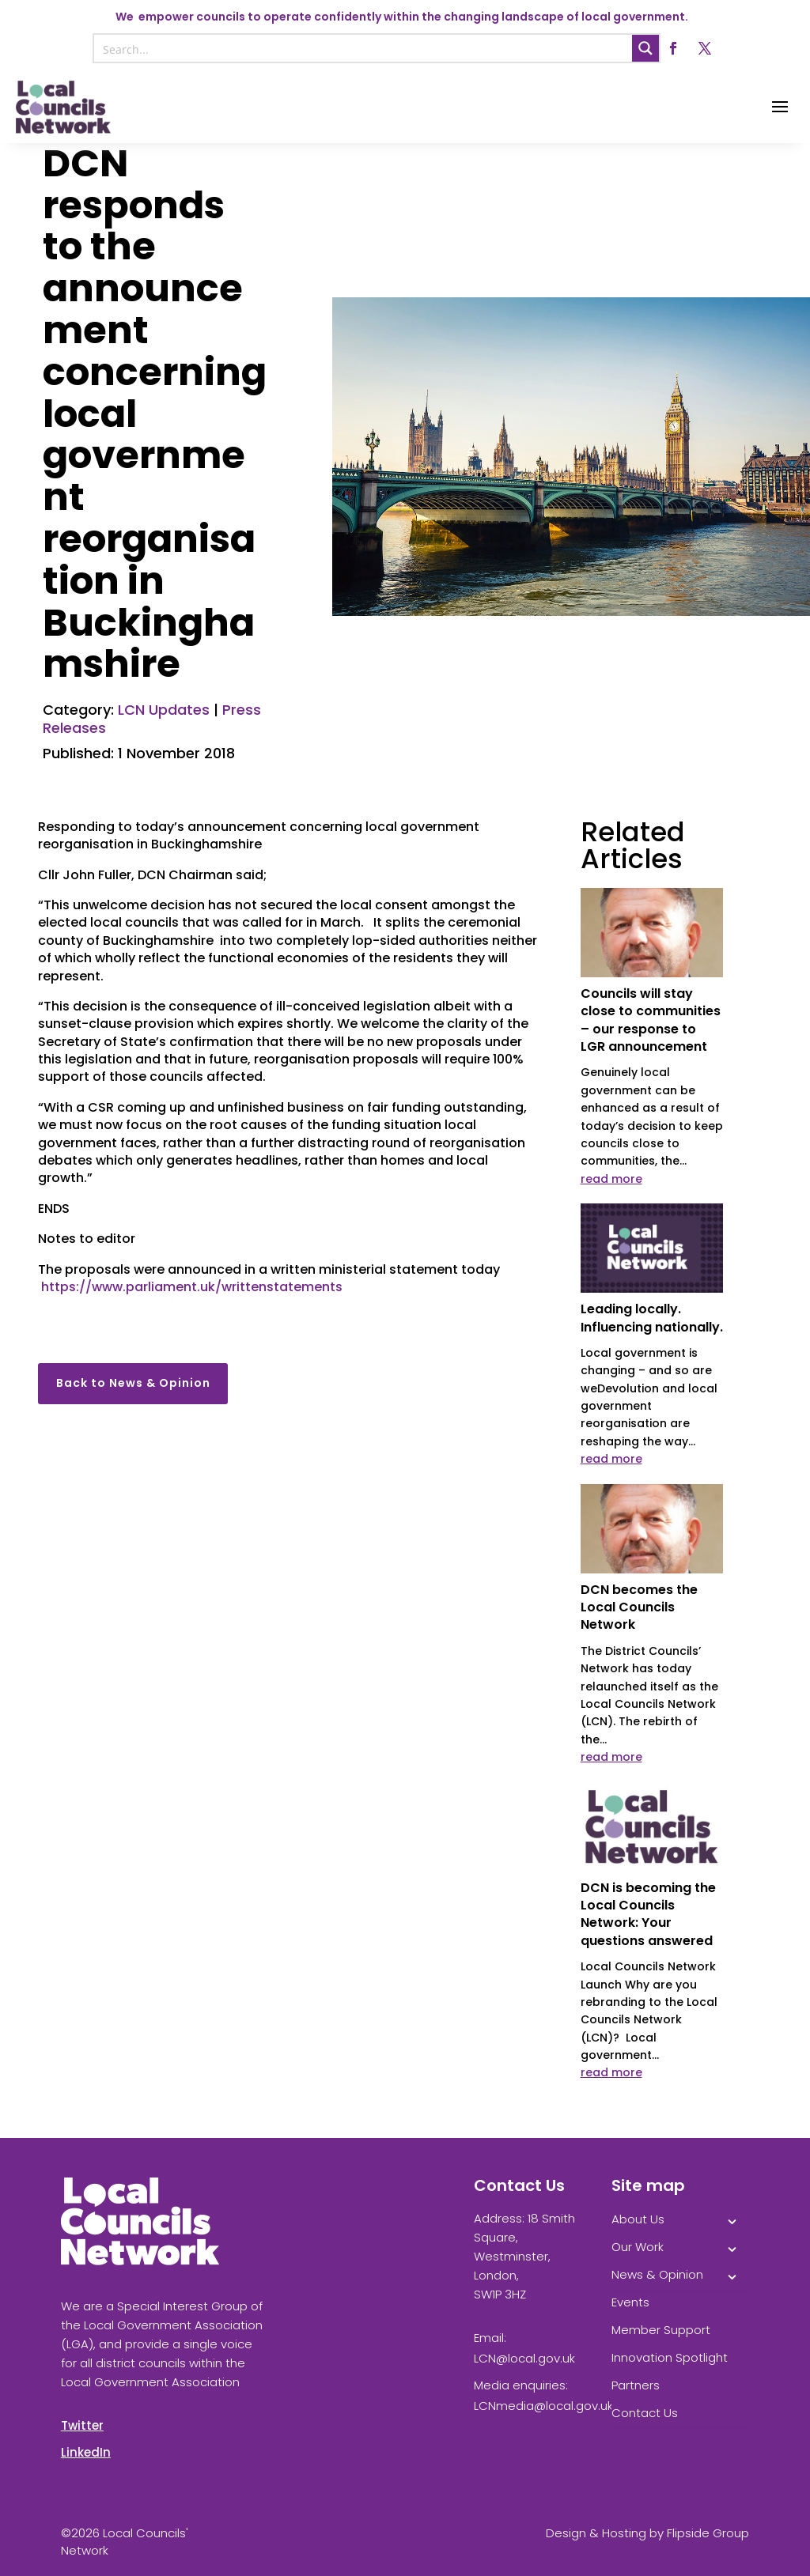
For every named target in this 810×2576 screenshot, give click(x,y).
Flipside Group (708, 2533)
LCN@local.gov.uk (524, 2358)
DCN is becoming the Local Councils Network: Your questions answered (648, 1914)
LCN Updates (164, 710)
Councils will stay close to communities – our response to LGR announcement (651, 1020)
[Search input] (363, 48)
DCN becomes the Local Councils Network (639, 1607)
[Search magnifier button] (645, 48)
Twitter (82, 2425)
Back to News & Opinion (133, 1383)
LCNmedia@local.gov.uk (543, 2405)
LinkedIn (86, 2452)
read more (611, 1179)
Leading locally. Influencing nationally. (652, 1317)
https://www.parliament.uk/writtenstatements (192, 1287)
